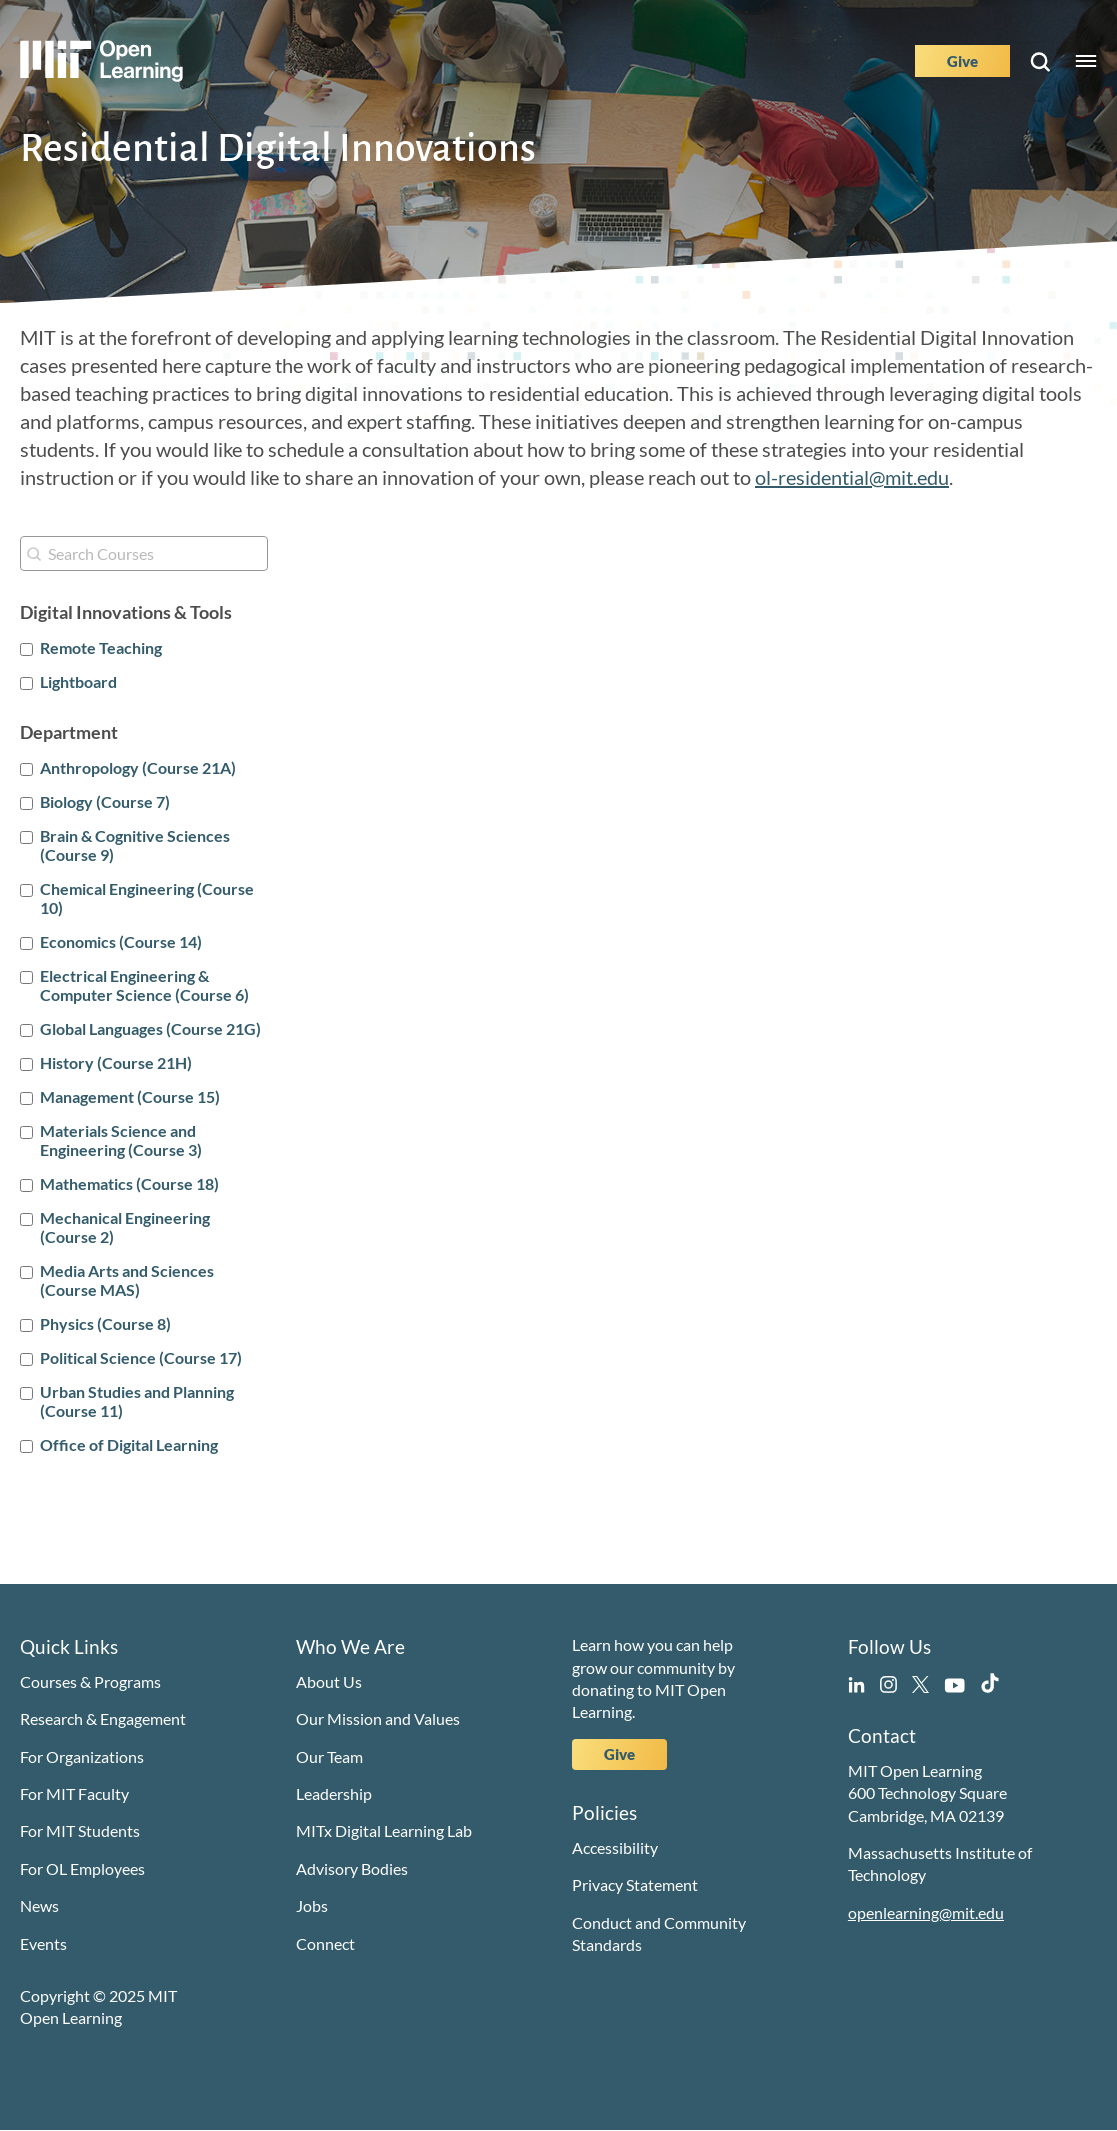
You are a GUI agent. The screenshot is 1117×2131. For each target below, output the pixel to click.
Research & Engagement (103, 1718)
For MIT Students (80, 1830)
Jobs (312, 1905)
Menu (1086, 61)
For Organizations (82, 1756)
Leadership (334, 1793)
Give (962, 61)
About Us (329, 1681)
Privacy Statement (635, 1884)
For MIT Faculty (74, 1793)
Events (43, 1943)
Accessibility (615, 1847)
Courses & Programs (90, 1681)
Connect (325, 1943)
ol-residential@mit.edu (852, 477)
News (39, 1905)
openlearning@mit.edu (926, 1912)
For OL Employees (82, 1868)
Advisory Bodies (352, 1868)
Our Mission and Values (378, 1718)
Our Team (329, 1756)
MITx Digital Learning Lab (384, 1830)
